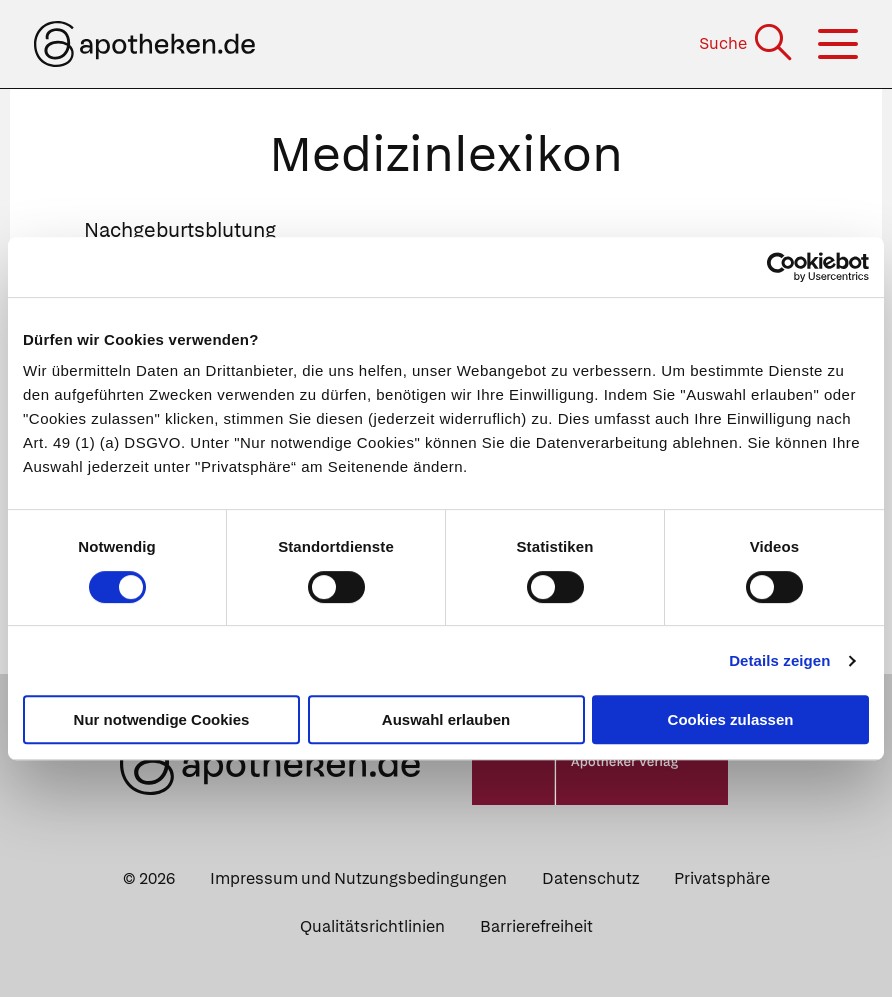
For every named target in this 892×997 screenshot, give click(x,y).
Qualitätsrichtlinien (372, 926)
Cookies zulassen (731, 719)
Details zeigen (779, 660)
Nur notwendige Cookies (162, 719)
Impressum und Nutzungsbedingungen (358, 878)
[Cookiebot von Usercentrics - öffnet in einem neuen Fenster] (781, 267)
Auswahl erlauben (446, 719)
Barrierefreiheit (536, 926)
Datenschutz (590, 878)
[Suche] (747, 43)
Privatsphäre (722, 878)
